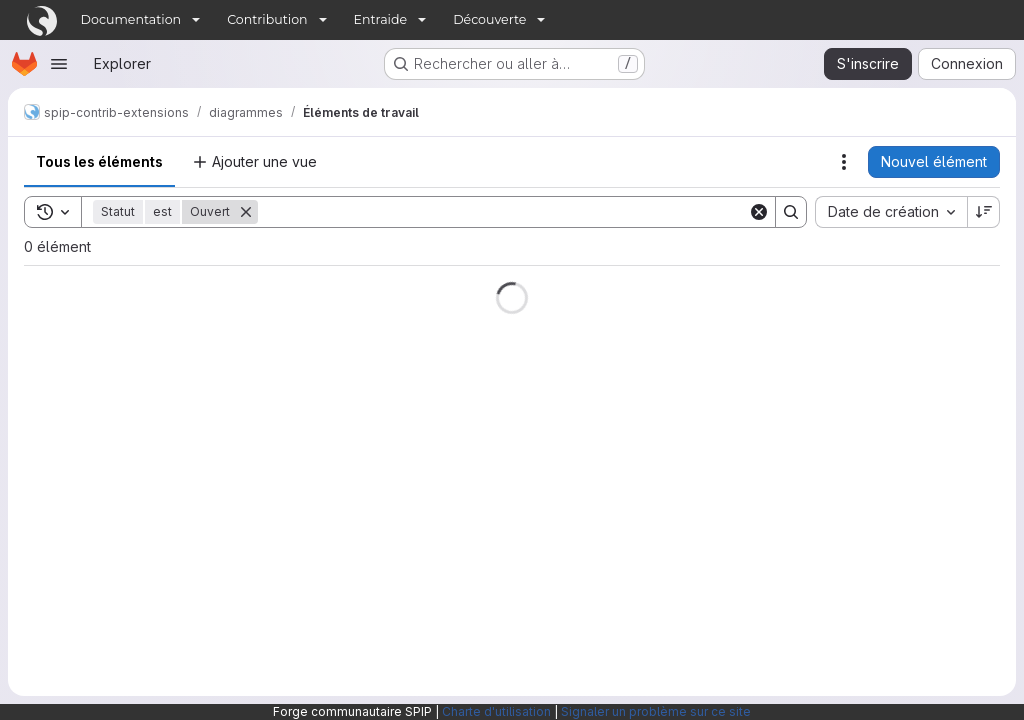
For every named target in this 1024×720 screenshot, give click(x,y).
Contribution (267, 19)
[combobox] (891, 212)
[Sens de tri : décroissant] (984, 212)
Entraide (381, 19)
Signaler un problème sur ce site (656, 711)
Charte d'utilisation (496, 711)
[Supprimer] (246, 212)
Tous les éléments (99, 161)
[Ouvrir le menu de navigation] (59, 64)
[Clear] (759, 212)
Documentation (131, 19)
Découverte (489, 19)
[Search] (503, 212)
